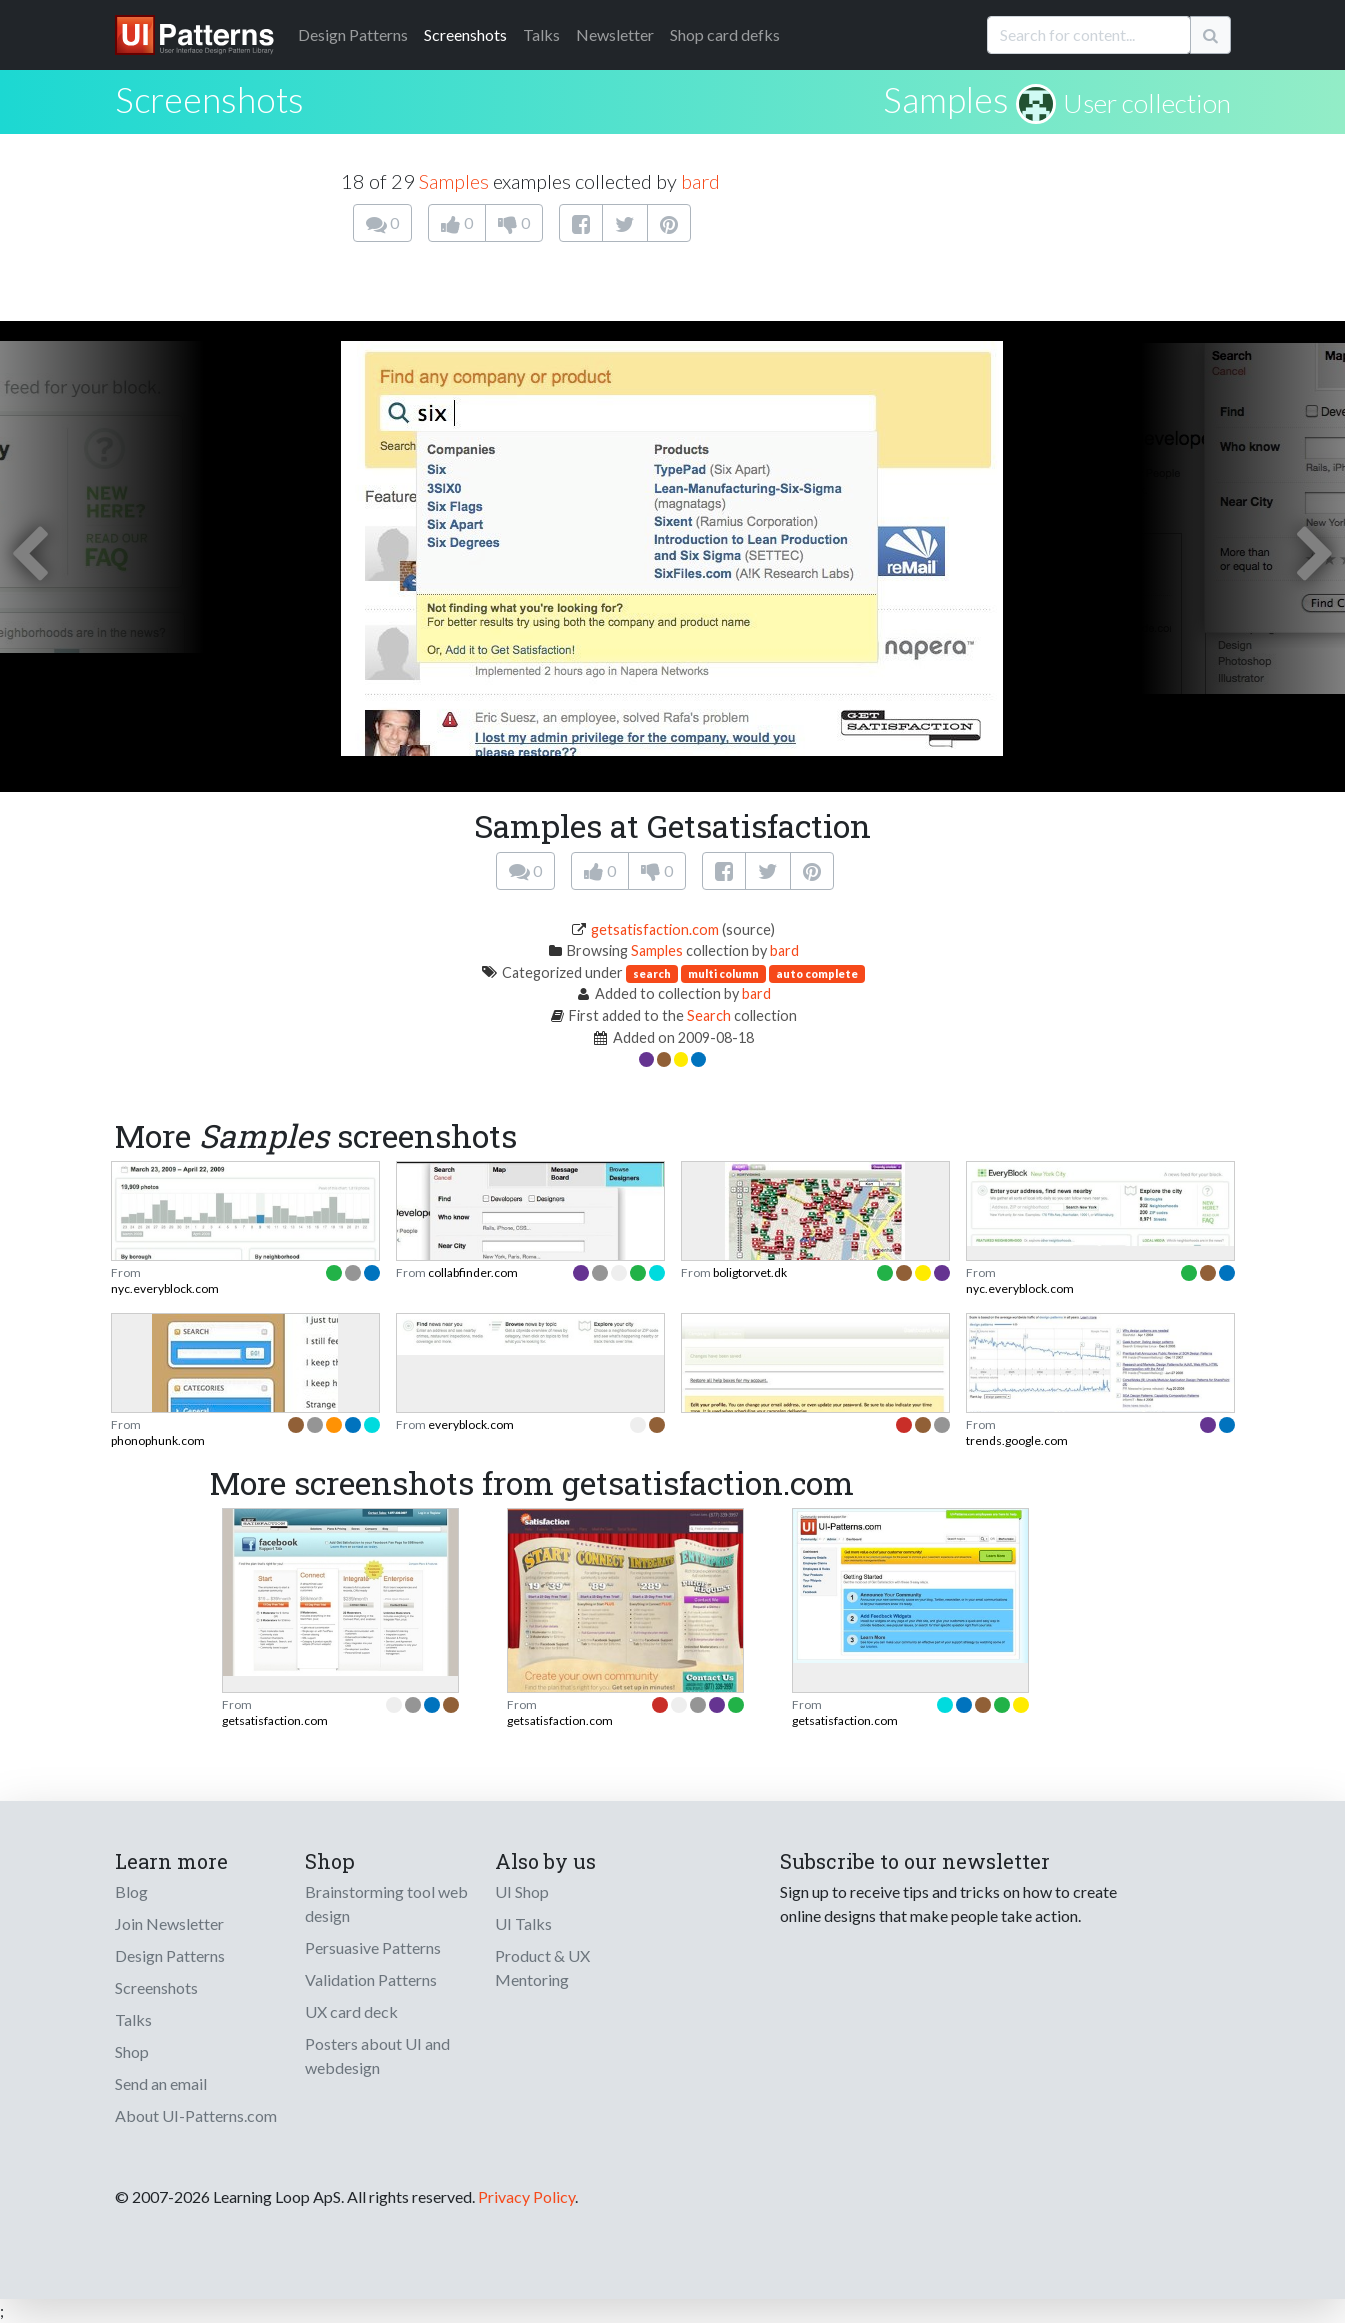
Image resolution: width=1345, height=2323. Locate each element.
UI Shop (522, 1891)
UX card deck (351, 2011)
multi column (723, 973)
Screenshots (465, 34)
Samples (946, 99)
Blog (131, 1891)
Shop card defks (725, 34)
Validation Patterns (371, 1979)
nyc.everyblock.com (165, 1288)
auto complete (817, 973)
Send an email (161, 2083)
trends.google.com (1017, 1440)
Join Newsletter (169, 1923)
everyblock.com (471, 1424)
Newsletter (615, 34)
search (652, 973)
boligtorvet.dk (750, 1272)
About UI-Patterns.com (196, 2115)
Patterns (353, 34)
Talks (541, 34)
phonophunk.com (158, 1440)
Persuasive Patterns (373, 1947)
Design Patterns (170, 1955)
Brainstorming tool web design (386, 1903)
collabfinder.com (473, 1272)
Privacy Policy (526, 2196)
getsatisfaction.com (655, 929)
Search (709, 1015)
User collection (1147, 103)
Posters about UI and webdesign (377, 2055)
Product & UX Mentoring (542, 1967)
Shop (132, 2051)
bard (700, 181)
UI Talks (523, 1923)
